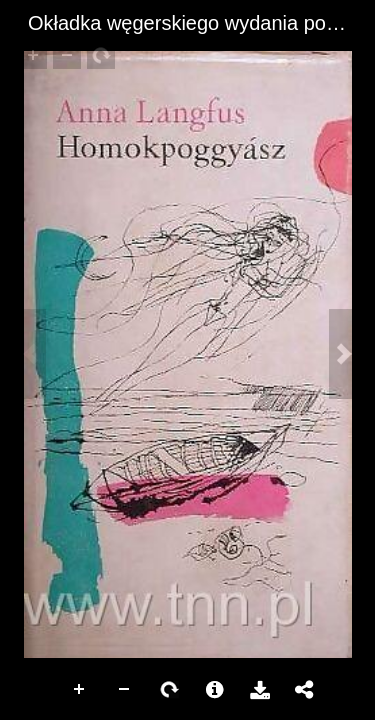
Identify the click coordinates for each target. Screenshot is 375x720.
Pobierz (260, 690)
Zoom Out (125, 690)
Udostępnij (305, 690)
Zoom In (80, 690)
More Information (215, 690)
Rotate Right (170, 690)
